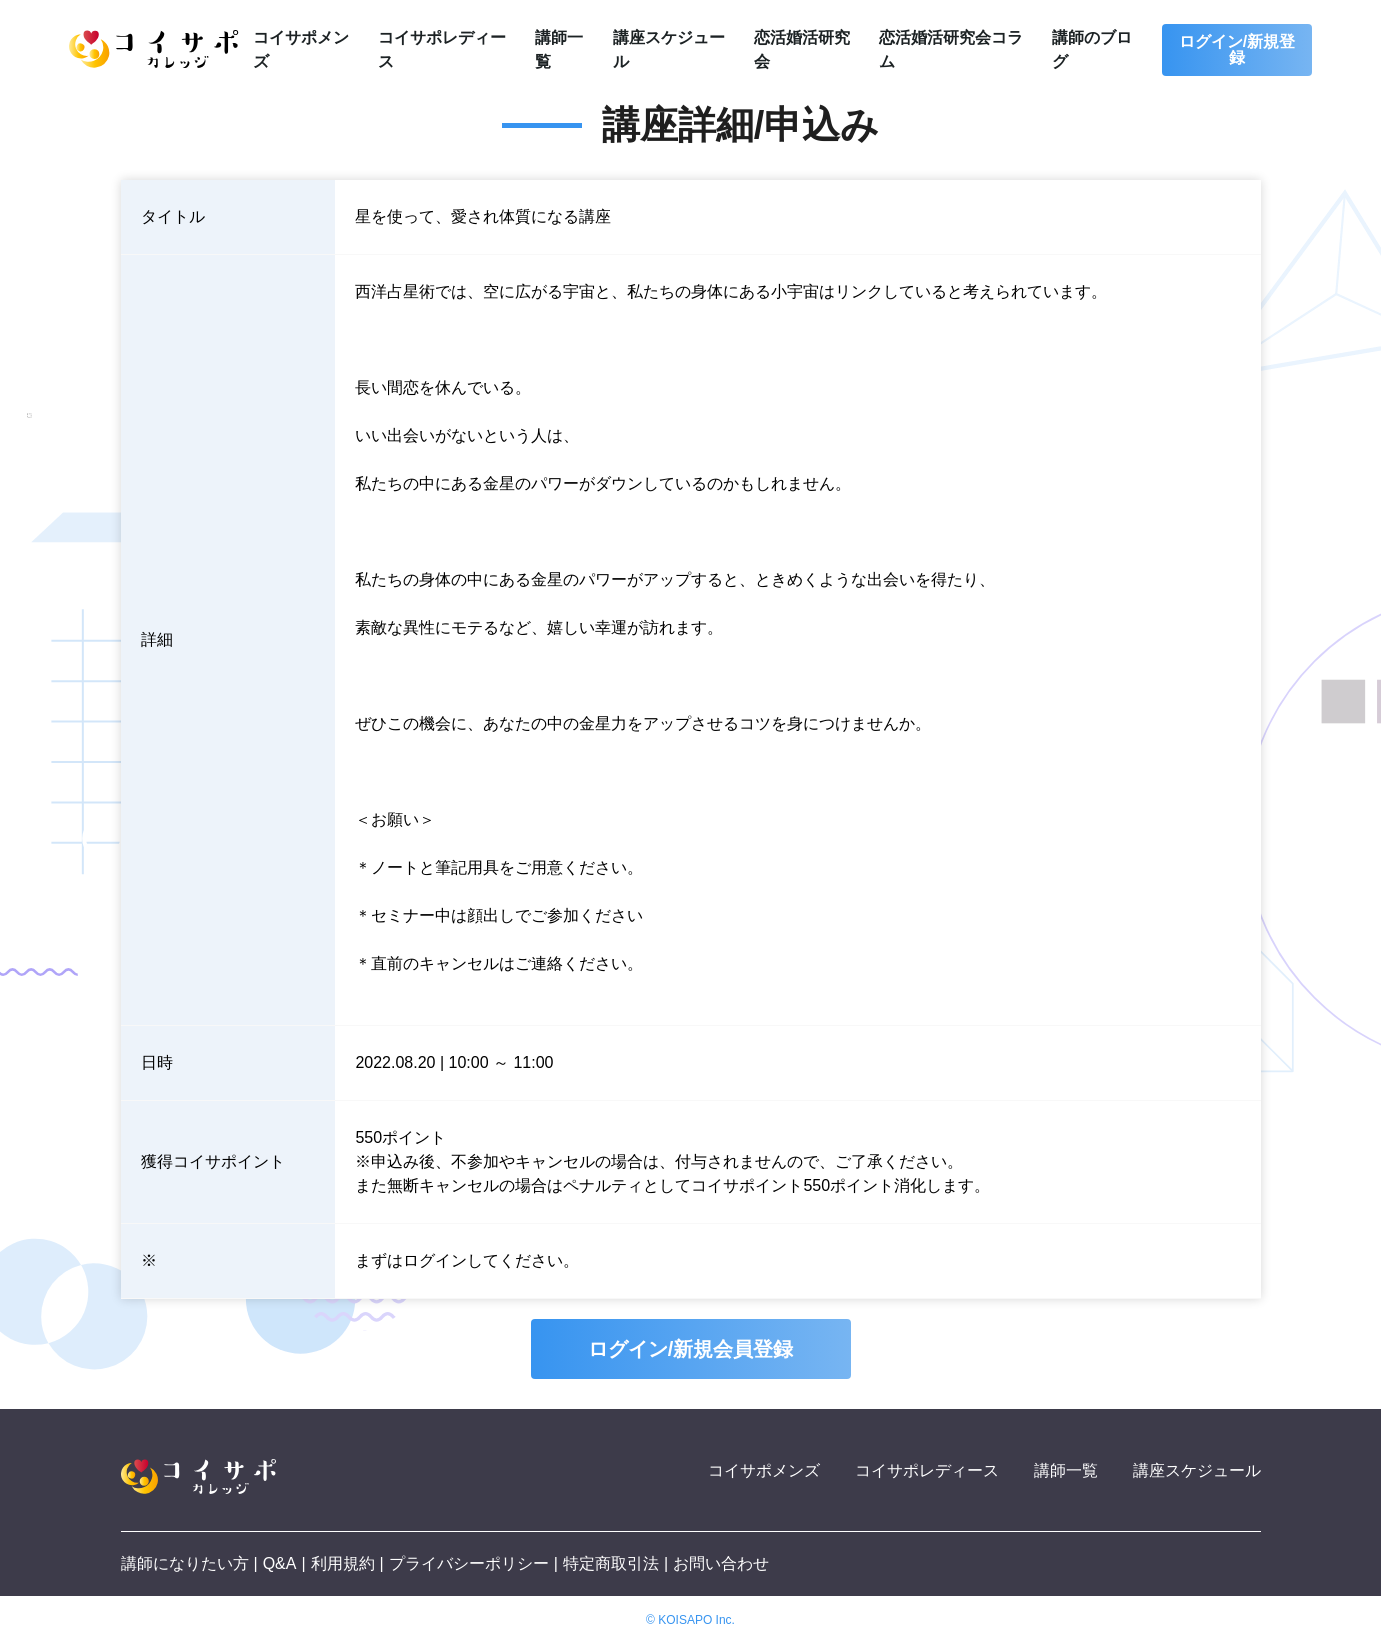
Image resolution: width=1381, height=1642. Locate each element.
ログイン (435, 1260)
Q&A (280, 1563)
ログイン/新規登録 (1237, 49)
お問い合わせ (721, 1563)
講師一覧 (1066, 1470)
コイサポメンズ (764, 1470)
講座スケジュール (1197, 1470)
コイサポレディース (927, 1470)
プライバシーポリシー (469, 1563)
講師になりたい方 (185, 1563)
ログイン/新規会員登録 (691, 1349)
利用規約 (343, 1563)
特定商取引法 (611, 1563)
